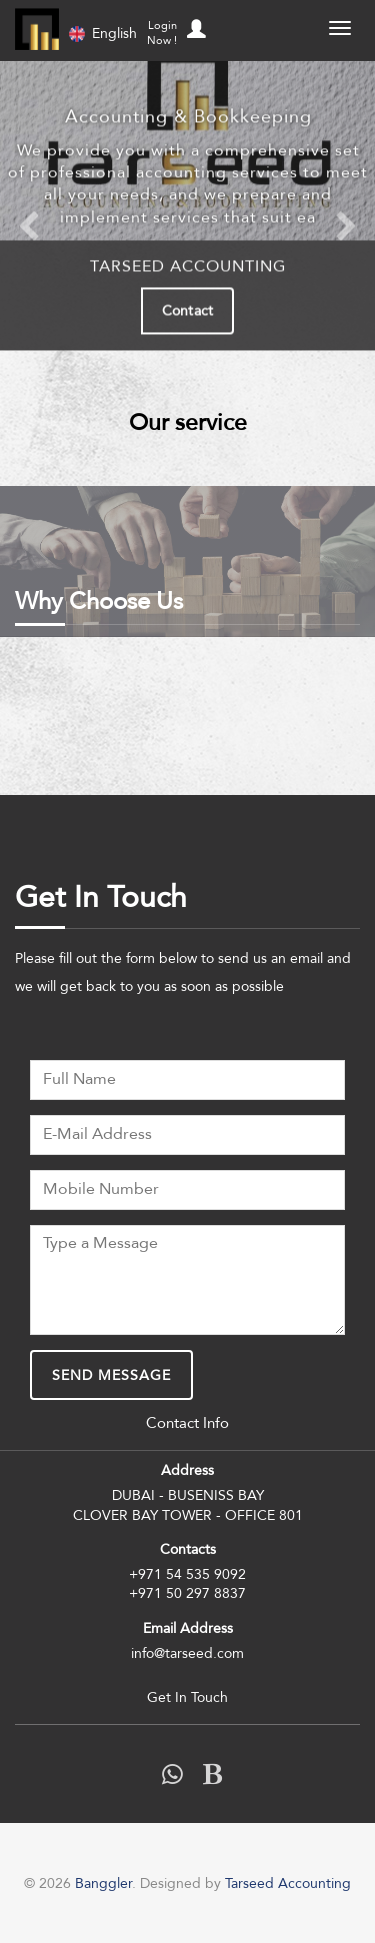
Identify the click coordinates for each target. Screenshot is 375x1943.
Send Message (111, 1375)
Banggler (37, 29)
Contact (187, 309)
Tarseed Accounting (288, 1883)
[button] (193, 24)
